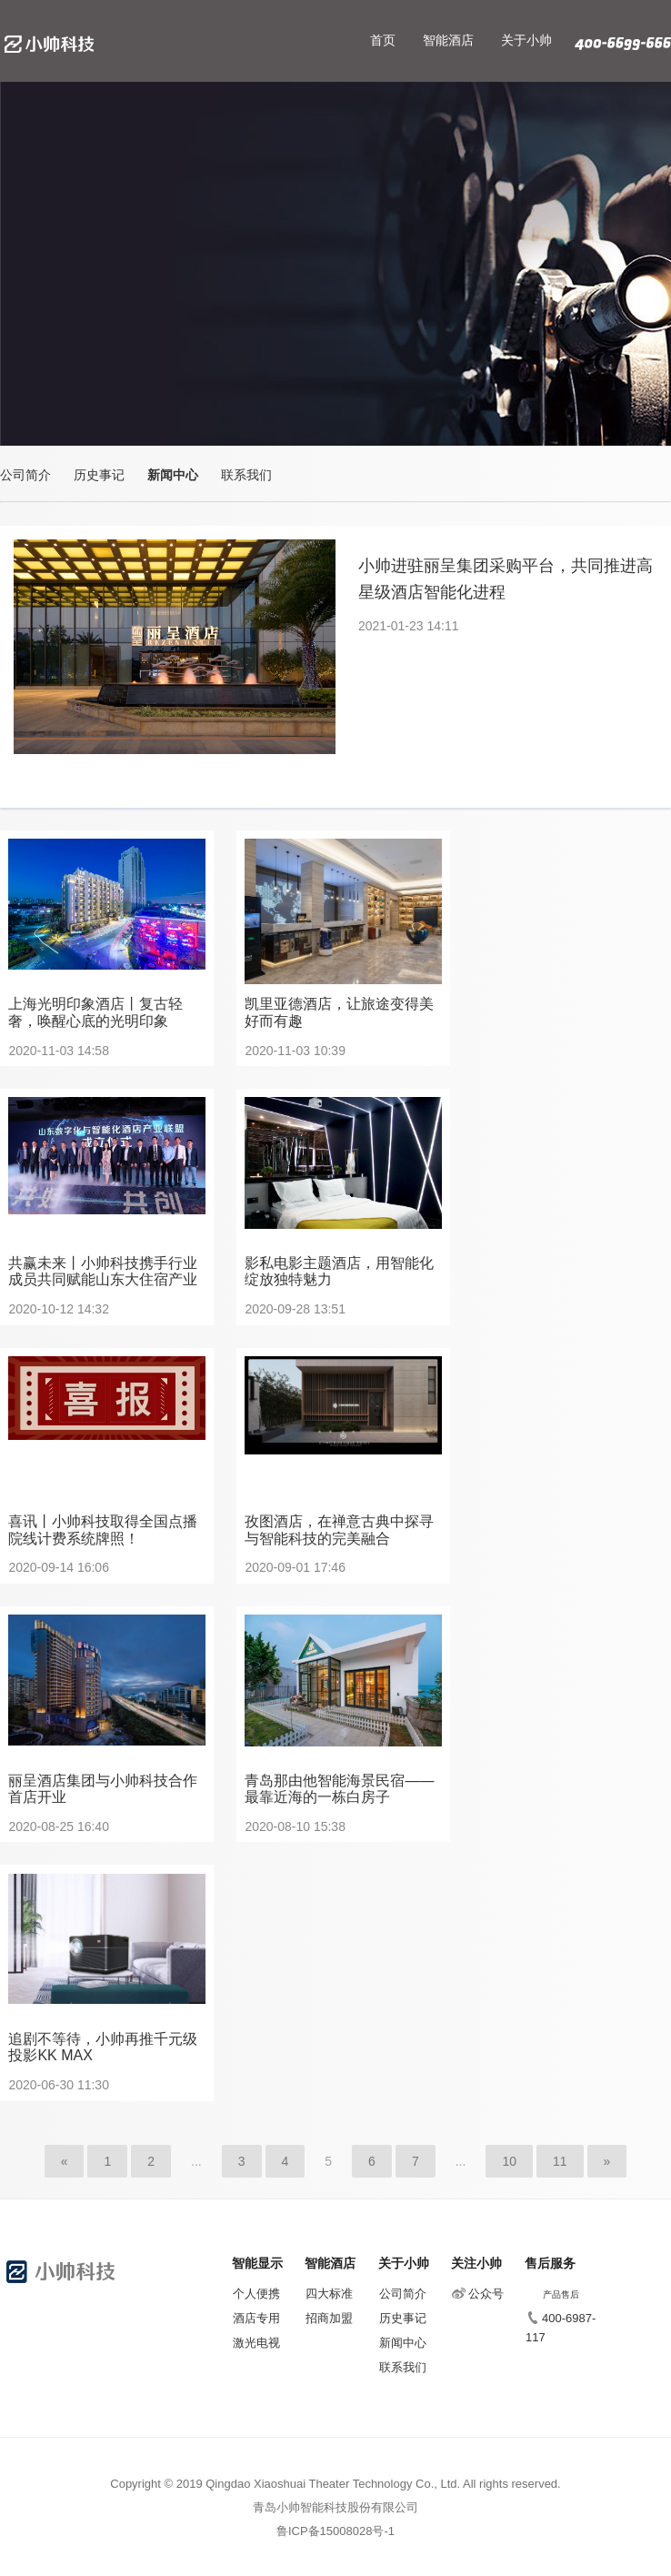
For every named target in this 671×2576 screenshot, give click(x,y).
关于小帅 (526, 40)
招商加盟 (329, 2318)
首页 (383, 40)
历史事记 (99, 475)
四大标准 (329, 2293)
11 (560, 2161)
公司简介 (25, 475)
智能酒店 (448, 40)
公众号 (478, 2293)
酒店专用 (256, 2318)
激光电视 (256, 2343)
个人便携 (256, 2293)
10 (509, 2161)
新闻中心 (172, 475)
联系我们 (246, 475)
